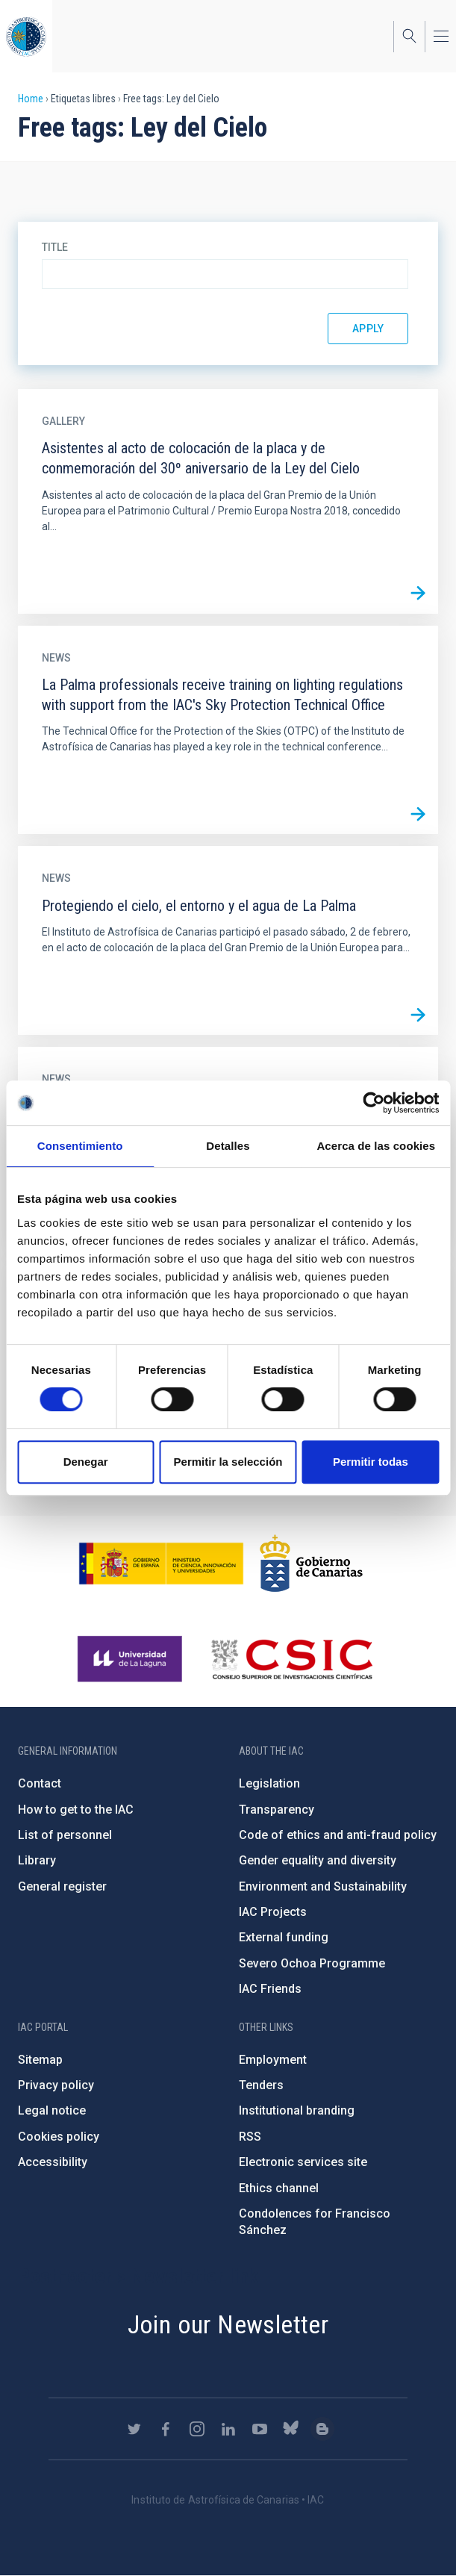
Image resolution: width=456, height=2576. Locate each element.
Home (30, 99)
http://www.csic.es (291, 1659)
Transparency (276, 1809)
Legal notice (52, 2110)
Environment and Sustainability (323, 1886)
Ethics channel (279, 2188)
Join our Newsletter (228, 2324)
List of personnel (65, 1835)
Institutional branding (297, 2110)
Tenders (261, 2085)
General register (62, 1886)
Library (37, 1860)
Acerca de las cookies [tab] (375, 1145)
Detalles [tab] (227, 1145)
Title (55, 247)
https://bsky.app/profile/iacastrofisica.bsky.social (291, 2429)
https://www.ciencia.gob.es (161, 1563)
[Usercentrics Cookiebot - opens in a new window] (373, 1103)
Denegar (85, 1461)
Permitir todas (370, 1461)
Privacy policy (56, 2085)
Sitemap (40, 2060)
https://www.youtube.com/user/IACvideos (259, 2429)
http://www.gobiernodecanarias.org (311, 1563)
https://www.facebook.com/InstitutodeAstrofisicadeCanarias (165, 2429)
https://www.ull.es (132, 1659)
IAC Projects (273, 1912)
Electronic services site (303, 2162)
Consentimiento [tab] (80, 1145)
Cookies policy (58, 2136)
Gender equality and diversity (317, 1860)
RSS (250, 2136)
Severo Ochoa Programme (312, 1963)
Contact (39, 1783)
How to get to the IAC (76, 1809)
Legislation (269, 1783)
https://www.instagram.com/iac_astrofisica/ (197, 2429)
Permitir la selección (228, 1461)
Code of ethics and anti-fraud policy (338, 1835)
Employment (273, 2060)
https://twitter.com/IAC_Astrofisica (134, 2429)
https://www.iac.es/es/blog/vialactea (322, 2429)
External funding (283, 1937)
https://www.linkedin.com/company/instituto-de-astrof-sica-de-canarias (228, 2429)
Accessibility (52, 2162)
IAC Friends (270, 1989)
